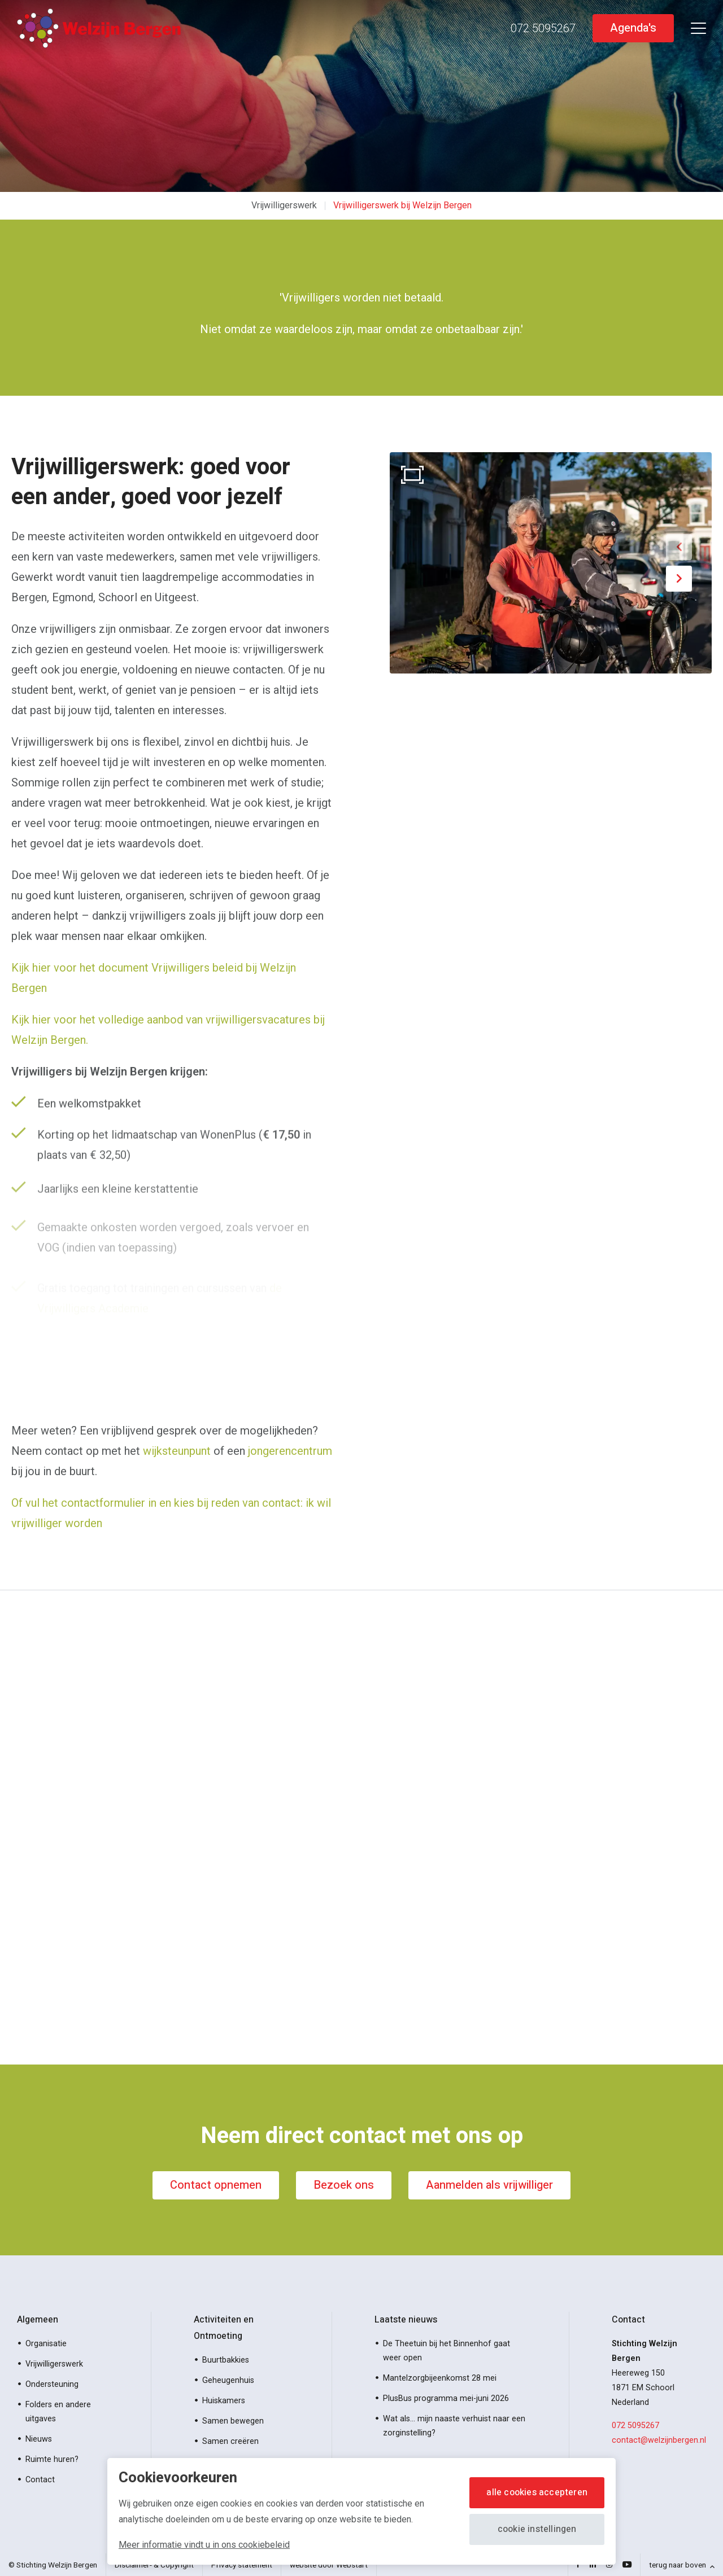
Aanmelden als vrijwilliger (489, 2185)
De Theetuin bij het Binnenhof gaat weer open (446, 2351)
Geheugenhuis (228, 2380)
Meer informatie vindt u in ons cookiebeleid (204, 2544)
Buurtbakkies (225, 2360)
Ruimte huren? (52, 2459)
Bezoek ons (343, 2185)
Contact (40, 2480)
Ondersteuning (52, 2384)
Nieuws (38, 2439)
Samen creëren (230, 2441)
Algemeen (37, 2319)
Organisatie (46, 2343)
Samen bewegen (233, 2421)
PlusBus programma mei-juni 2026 (446, 2398)
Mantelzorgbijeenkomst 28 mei (439, 2378)
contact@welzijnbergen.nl (659, 2440)
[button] (679, 547)
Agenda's (633, 28)
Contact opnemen (216, 2185)
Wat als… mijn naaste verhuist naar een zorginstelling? (454, 2426)
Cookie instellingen (537, 2529)
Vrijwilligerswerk (284, 205)
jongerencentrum (290, 1451)
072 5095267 (635, 2425)
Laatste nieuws (405, 2319)
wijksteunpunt (177, 1451)
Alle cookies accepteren (536, 2492)
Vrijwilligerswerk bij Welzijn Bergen (402, 205)
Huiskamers (223, 2401)
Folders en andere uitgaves (58, 2412)
